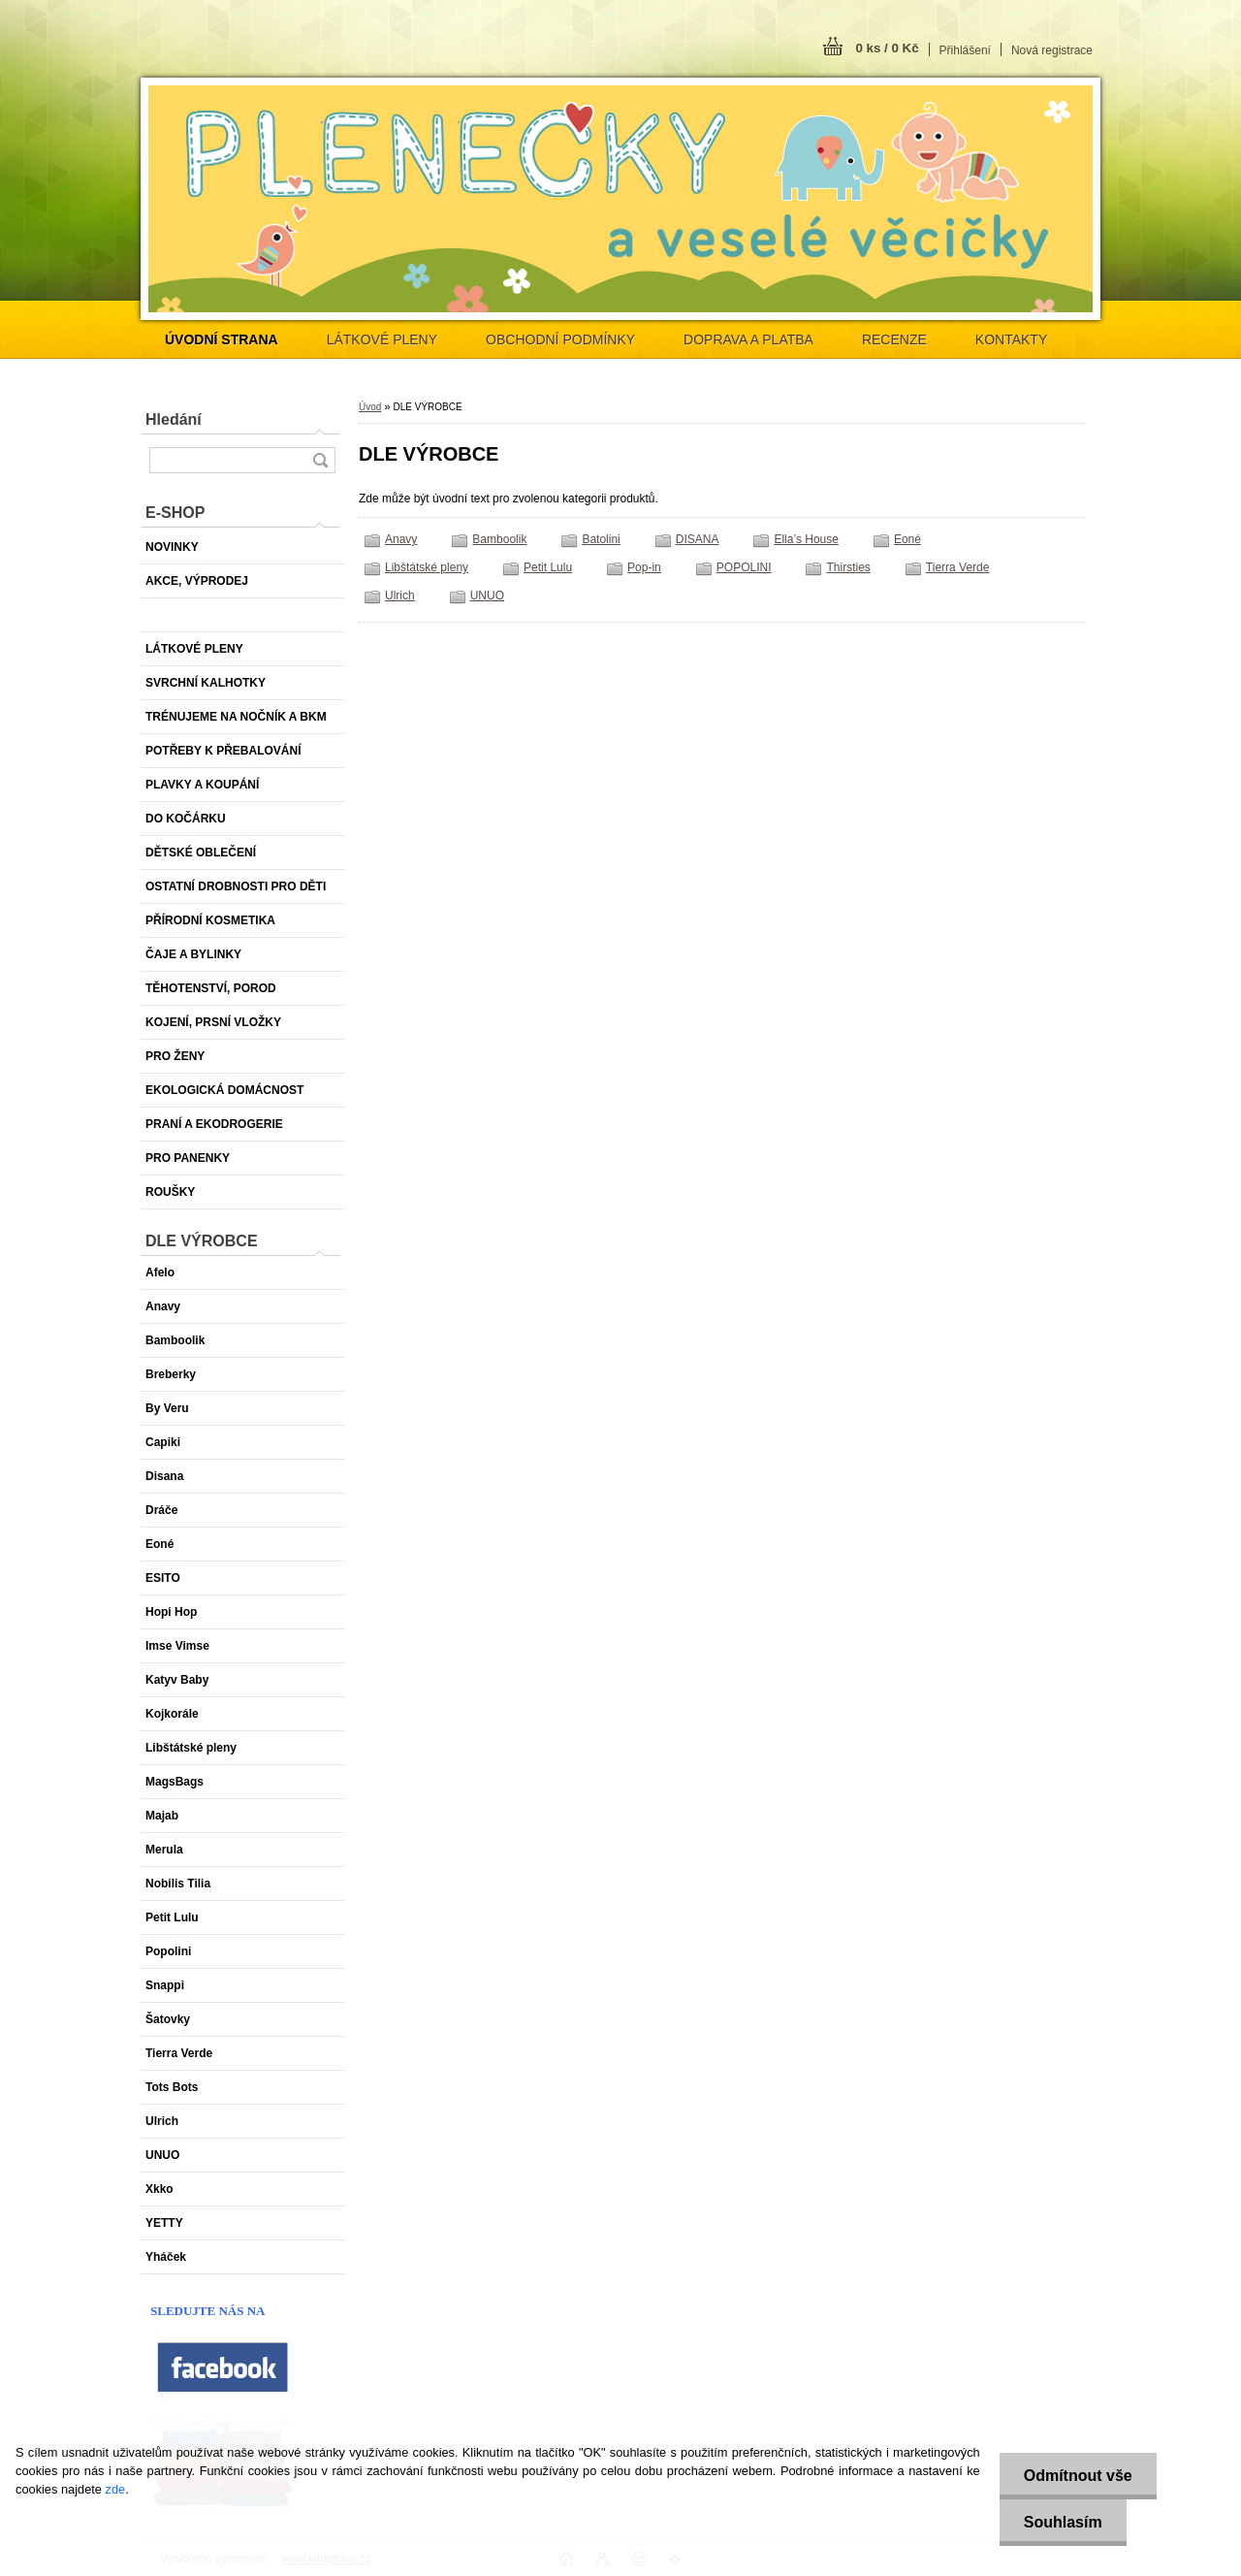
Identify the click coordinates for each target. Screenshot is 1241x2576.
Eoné (907, 539)
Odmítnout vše (1078, 2475)
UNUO (487, 595)
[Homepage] (221, 339)
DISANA (697, 539)
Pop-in (644, 567)
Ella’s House (806, 539)
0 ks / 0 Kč (886, 48)
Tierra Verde (958, 567)
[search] (320, 460)
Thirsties (848, 567)
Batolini (601, 539)
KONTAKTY (1011, 339)
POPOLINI (744, 567)
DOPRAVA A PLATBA (748, 339)
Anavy (401, 539)
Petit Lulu (548, 567)
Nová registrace (1052, 50)
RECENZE (894, 339)
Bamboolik (499, 539)
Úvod (370, 407)
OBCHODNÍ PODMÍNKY (560, 339)
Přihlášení (965, 50)
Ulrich (400, 595)
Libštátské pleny (426, 567)
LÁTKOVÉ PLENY (382, 339)
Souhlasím (1063, 2522)
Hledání (173, 419)
